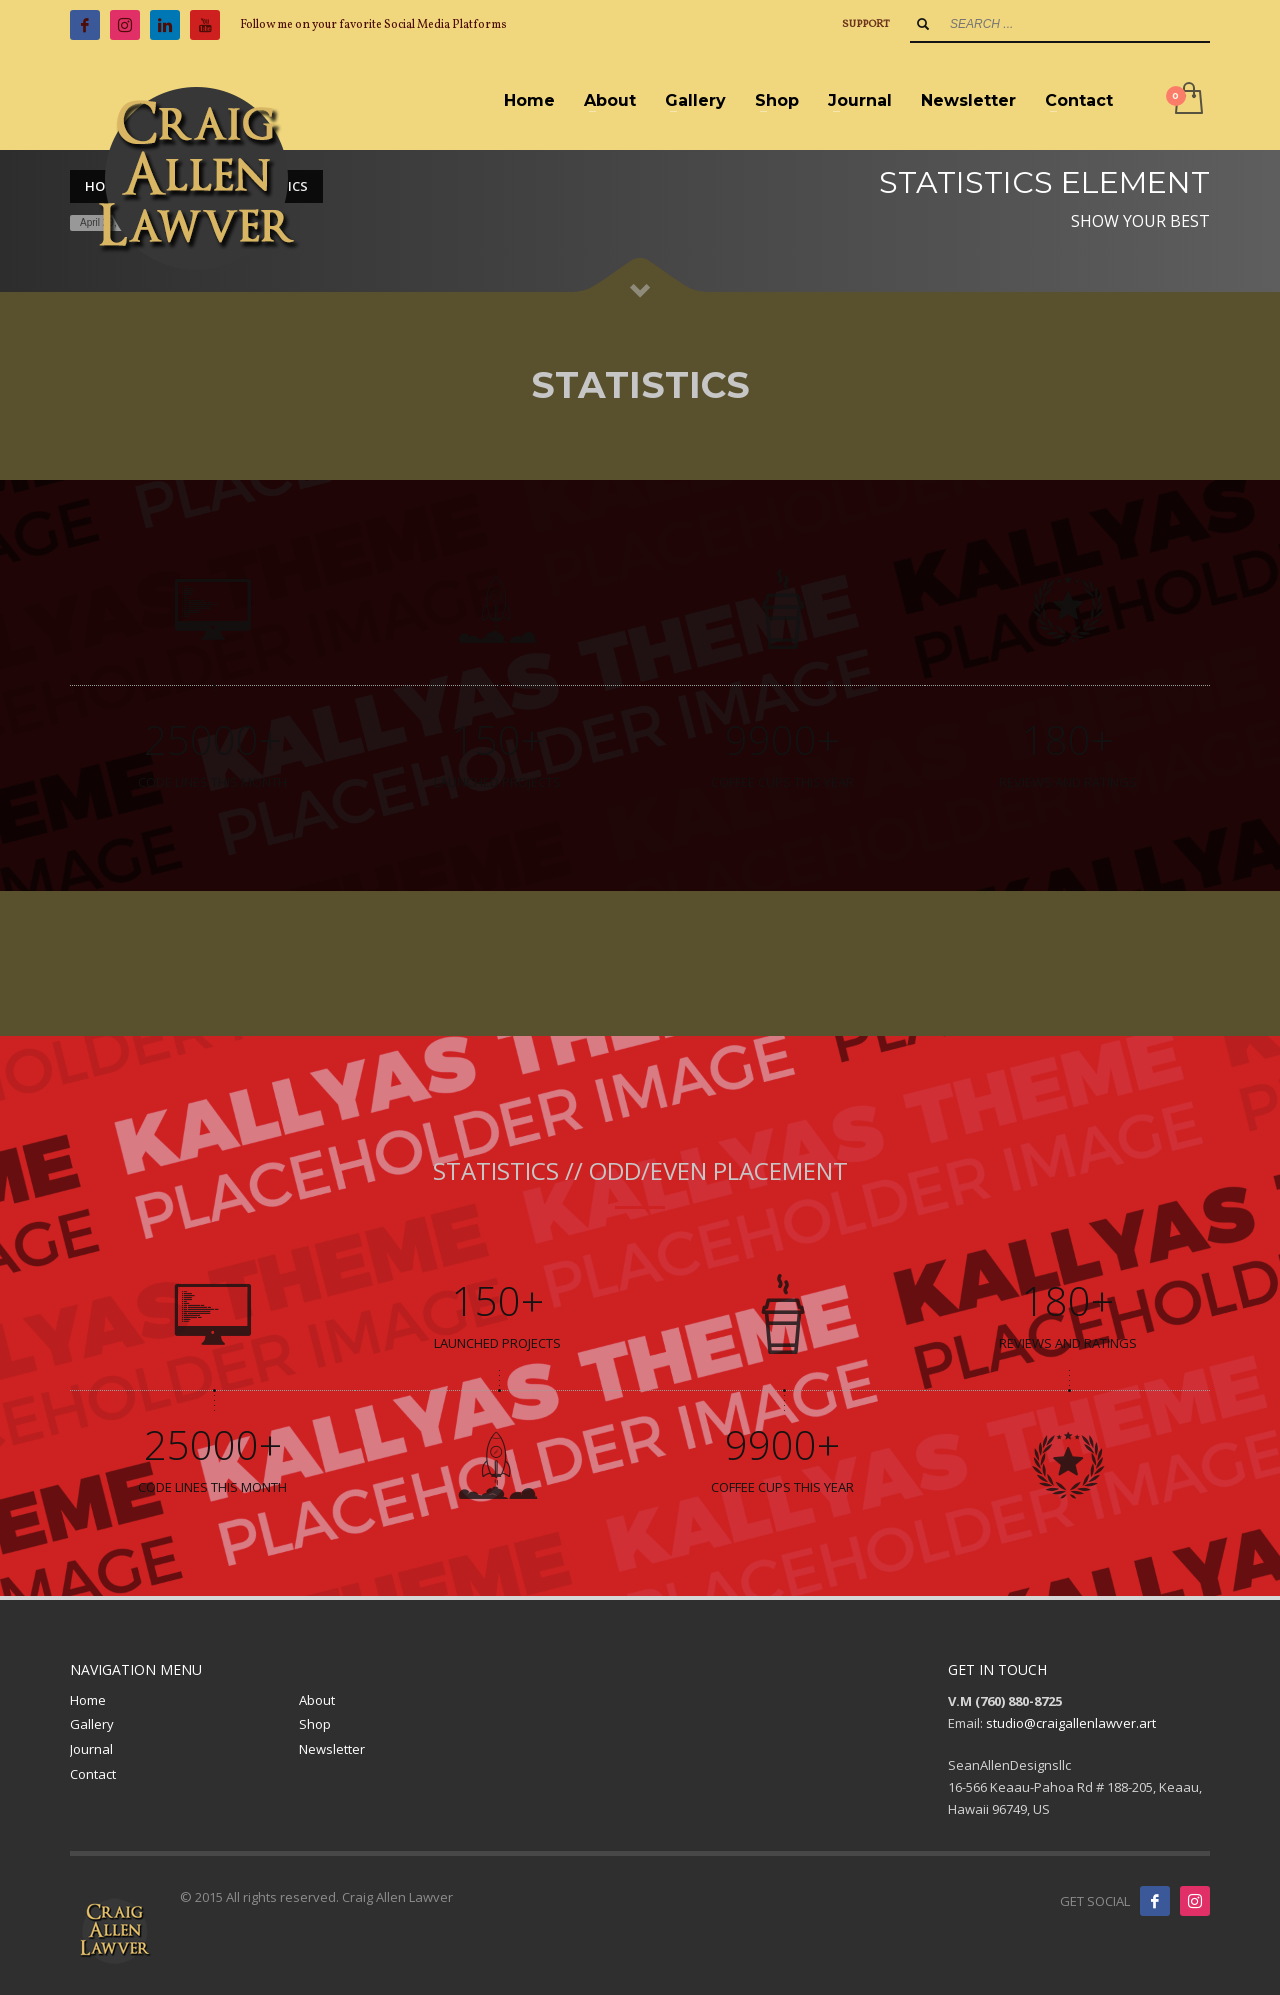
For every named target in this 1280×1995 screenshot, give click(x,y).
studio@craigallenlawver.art (1071, 1723)
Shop (315, 1724)
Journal (91, 1749)
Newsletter (332, 1749)
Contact (93, 1774)
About (317, 1700)
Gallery (92, 1724)
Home (88, 1700)
